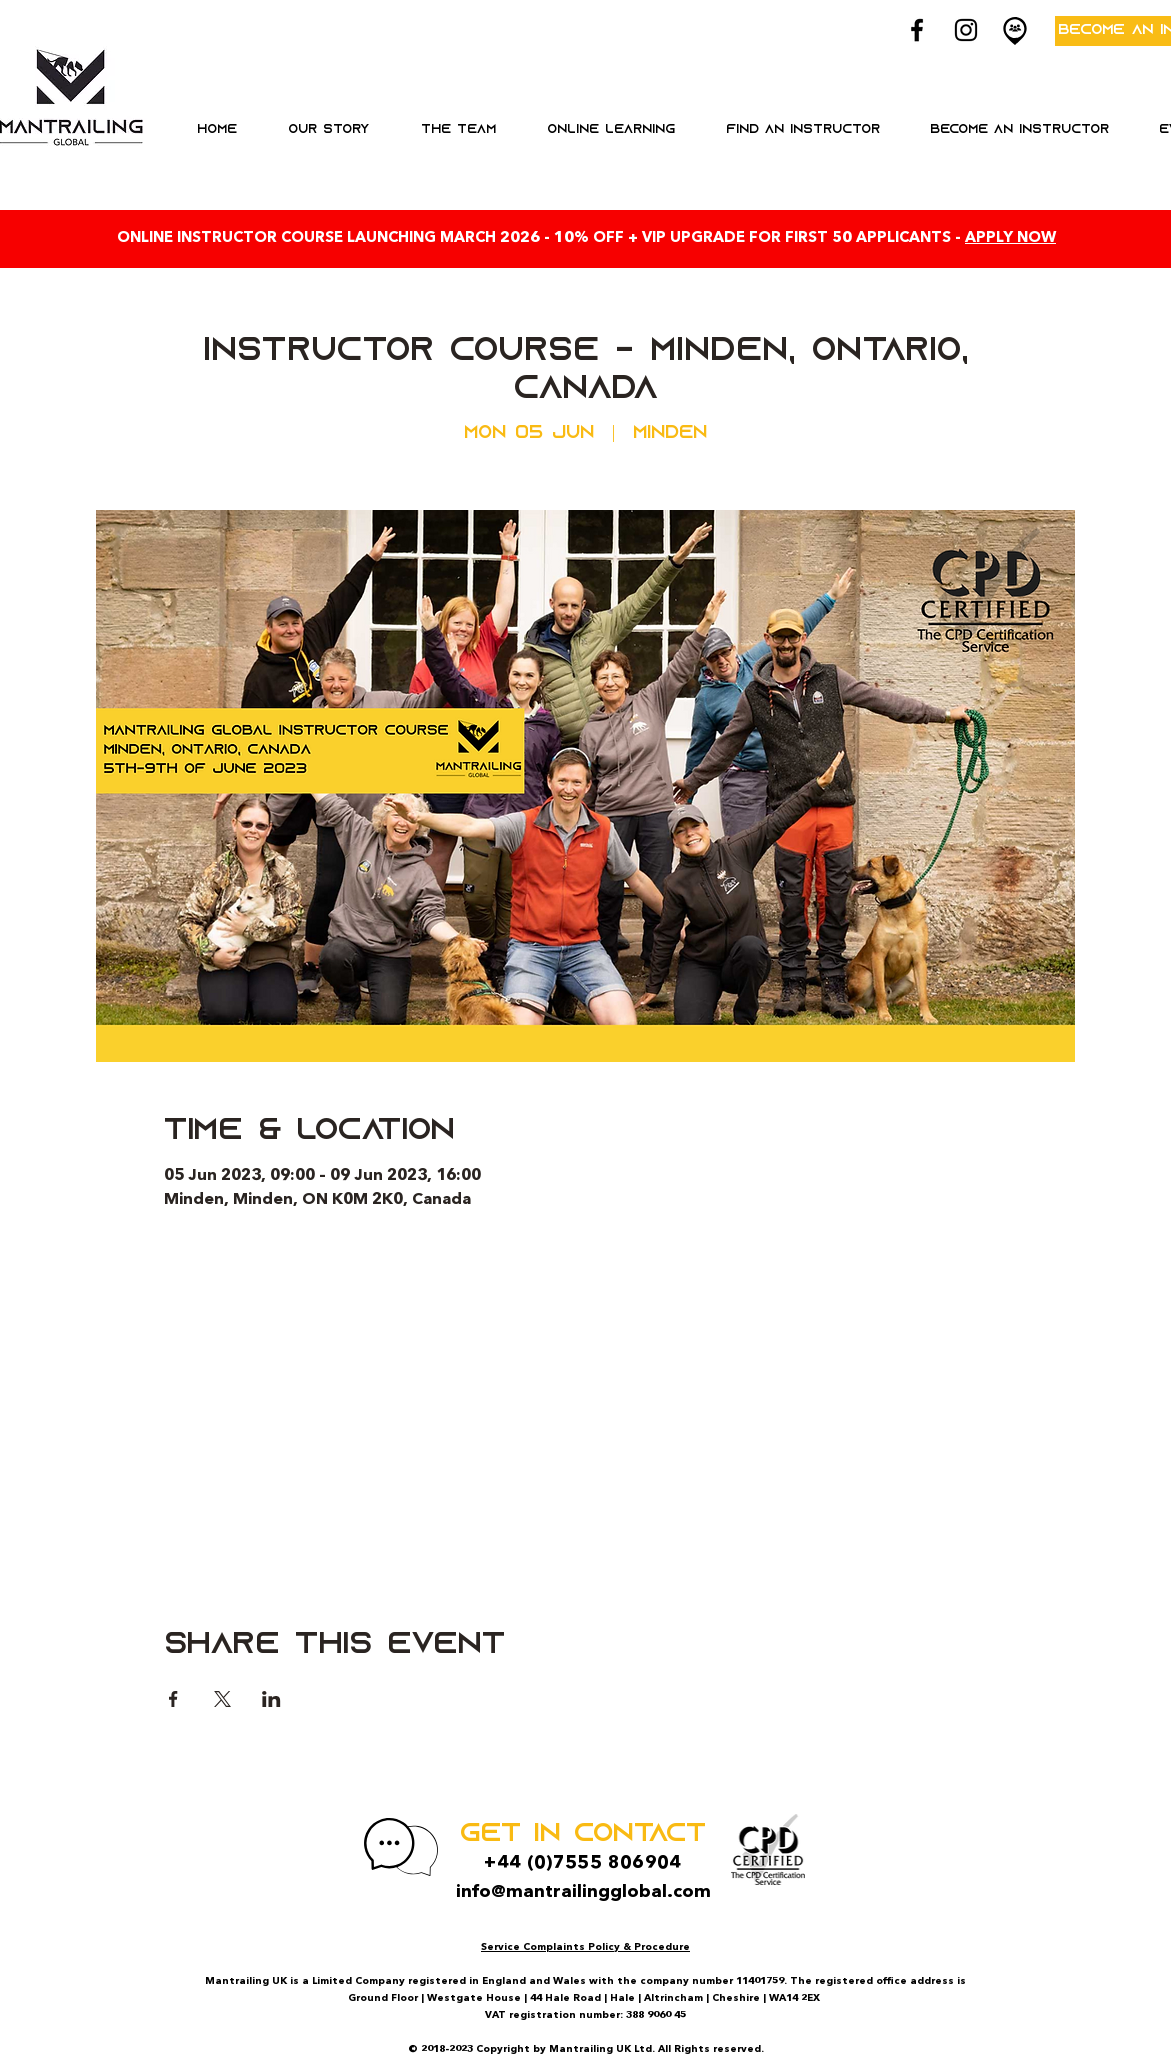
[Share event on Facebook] (173, 1699)
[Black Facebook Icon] (917, 30)
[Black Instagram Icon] (966, 30)
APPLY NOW (1010, 238)
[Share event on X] (222, 1699)
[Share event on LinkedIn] (271, 1699)
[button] (611, 130)
